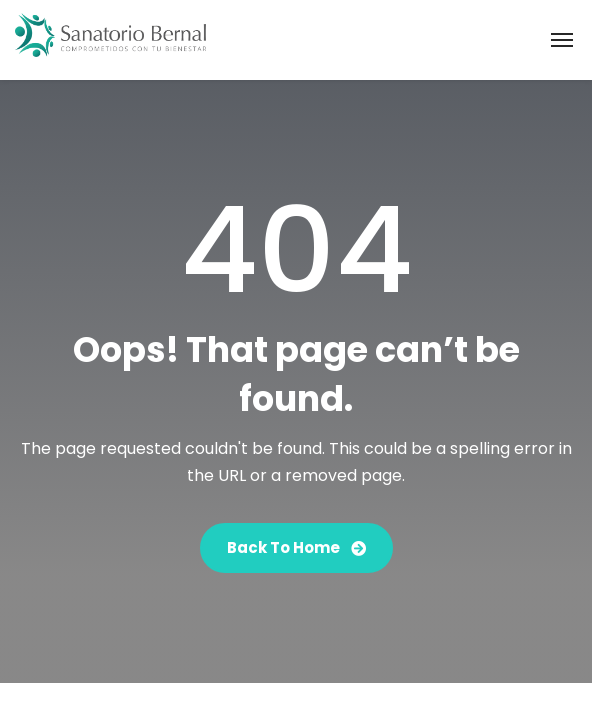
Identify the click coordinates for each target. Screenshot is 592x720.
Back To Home (296, 547)
